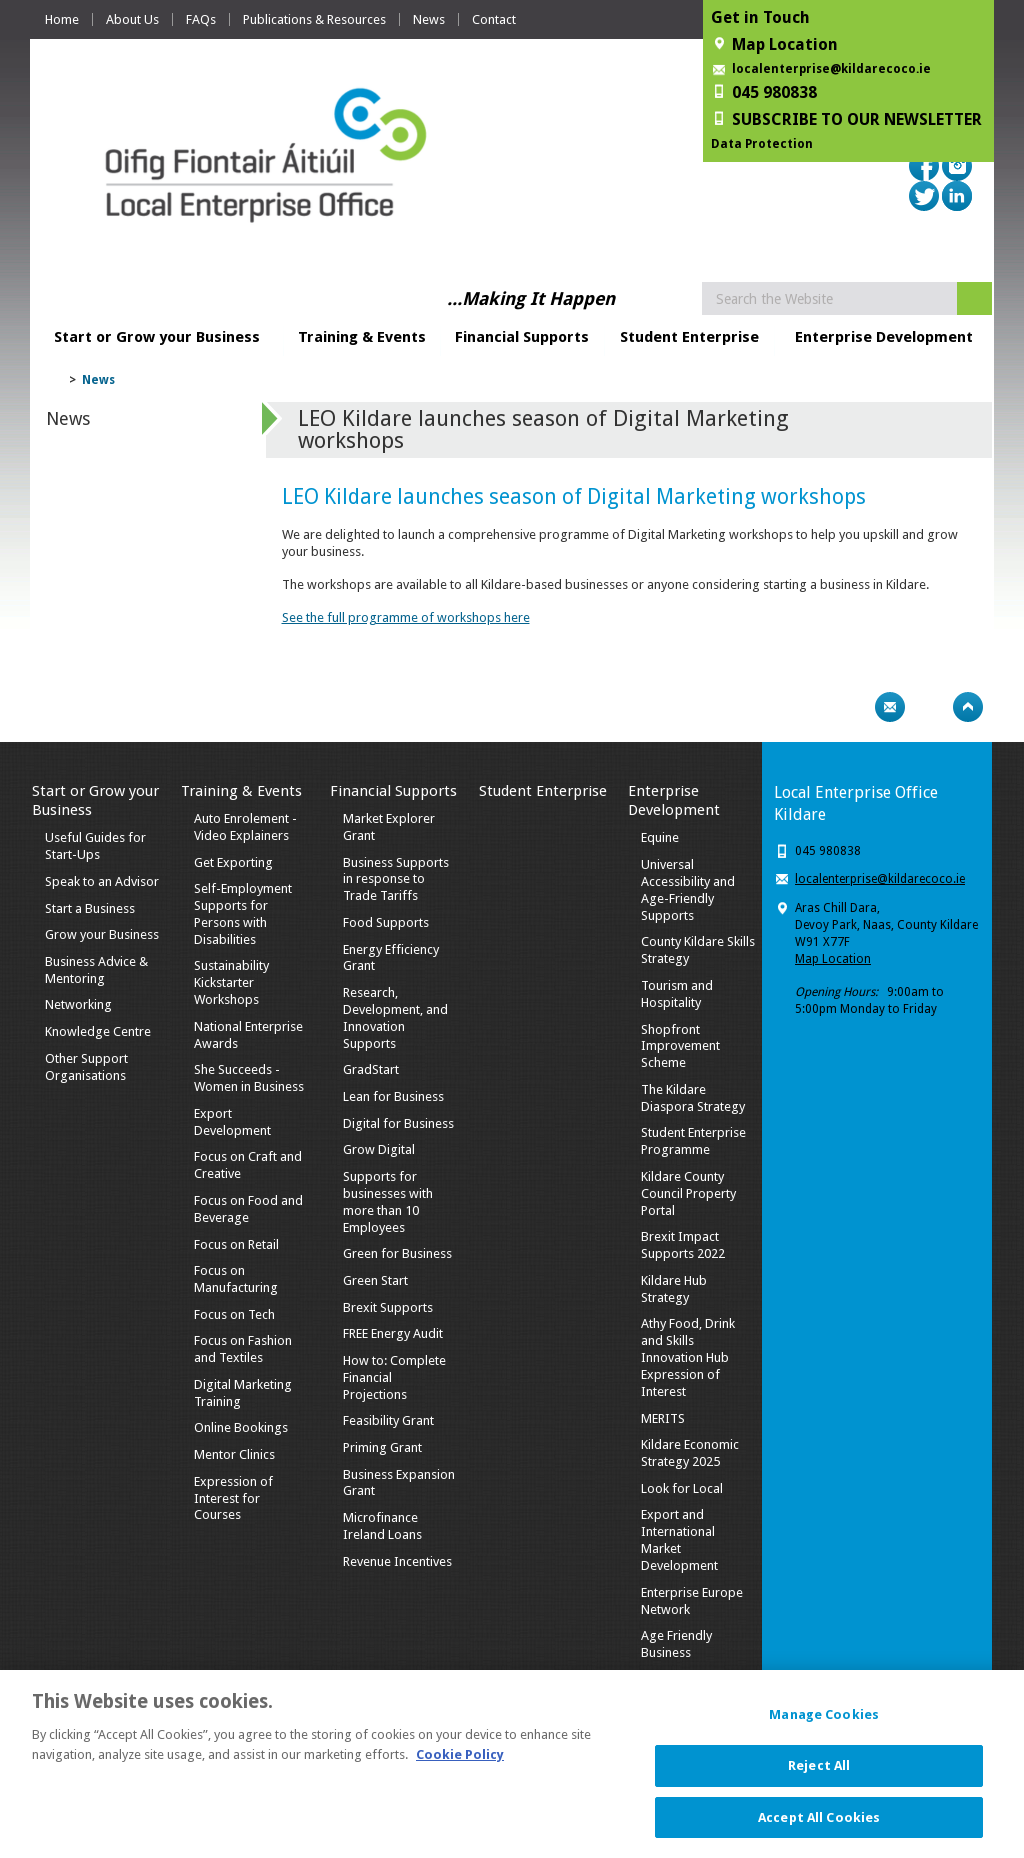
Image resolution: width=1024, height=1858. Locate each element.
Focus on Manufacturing (236, 1279)
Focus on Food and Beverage (248, 1209)
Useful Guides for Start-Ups (95, 846)
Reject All (819, 1776)
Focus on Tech (234, 1314)
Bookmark (929, 707)
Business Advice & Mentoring (96, 970)
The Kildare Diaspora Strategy (693, 1098)
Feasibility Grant (388, 1420)
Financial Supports (522, 337)
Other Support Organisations (86, 1067)
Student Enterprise (689, 337)
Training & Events (362, 337)
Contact (494, 19)
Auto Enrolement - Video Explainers (245, 827)
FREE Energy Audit (393, 1333)
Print (851, 707)
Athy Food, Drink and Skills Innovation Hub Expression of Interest (688, 1357)
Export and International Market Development (679, 1540)
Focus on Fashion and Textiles (243, 1349)
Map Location (833, 959)
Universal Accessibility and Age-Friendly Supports (688, 890)
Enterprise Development (884, 337)
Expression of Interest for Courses (233, 1498)
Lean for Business (393, 1096)
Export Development (232, 1122)
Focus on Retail (236, 1244)
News (429, 19)
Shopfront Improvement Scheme (680, 1046)
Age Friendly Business (676, 1644)
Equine (660, 837)
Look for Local (682, 1488)
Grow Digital (379, 1149)
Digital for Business (398, 1123)
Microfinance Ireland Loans (382, 1526)
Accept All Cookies (819, 1828)
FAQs (201, 19)
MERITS (663, 1418)
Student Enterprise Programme (693, 1141)
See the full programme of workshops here (406, 617)
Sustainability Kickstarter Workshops (231, 982)
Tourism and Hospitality (677, 994)
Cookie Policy (460, 1765)
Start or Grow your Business (157, 337)
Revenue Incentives (397, 1561)
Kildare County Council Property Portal (688, 1193)
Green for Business (397, 1253)
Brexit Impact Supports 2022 (683, 1245)
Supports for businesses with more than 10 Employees (388, 1202)
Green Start (375, 1280)
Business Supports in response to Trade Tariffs (396, 879)
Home (62, 19)
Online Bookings (241, 1427)
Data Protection (762, 144)
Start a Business (90, 908)
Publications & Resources (314, 19)
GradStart (371, 1069)
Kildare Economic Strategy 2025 (690, 1453)
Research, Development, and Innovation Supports (395, 1018)
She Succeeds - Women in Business (249, 1078)
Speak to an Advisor (102, 881)
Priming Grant (382, 1447)
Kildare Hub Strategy (674, 1289)
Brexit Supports (388, 1307)
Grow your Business (102, 934)
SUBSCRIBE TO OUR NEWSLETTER (857, 119)
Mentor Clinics (234, 1454)
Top (968, 707)
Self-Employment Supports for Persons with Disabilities (243, 914)
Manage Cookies (824, 1726)
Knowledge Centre (98, 1031)
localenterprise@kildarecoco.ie (831, 69)
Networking (78, 1004)
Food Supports (386, 922)
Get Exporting (233, 862)
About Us (132, 19)
